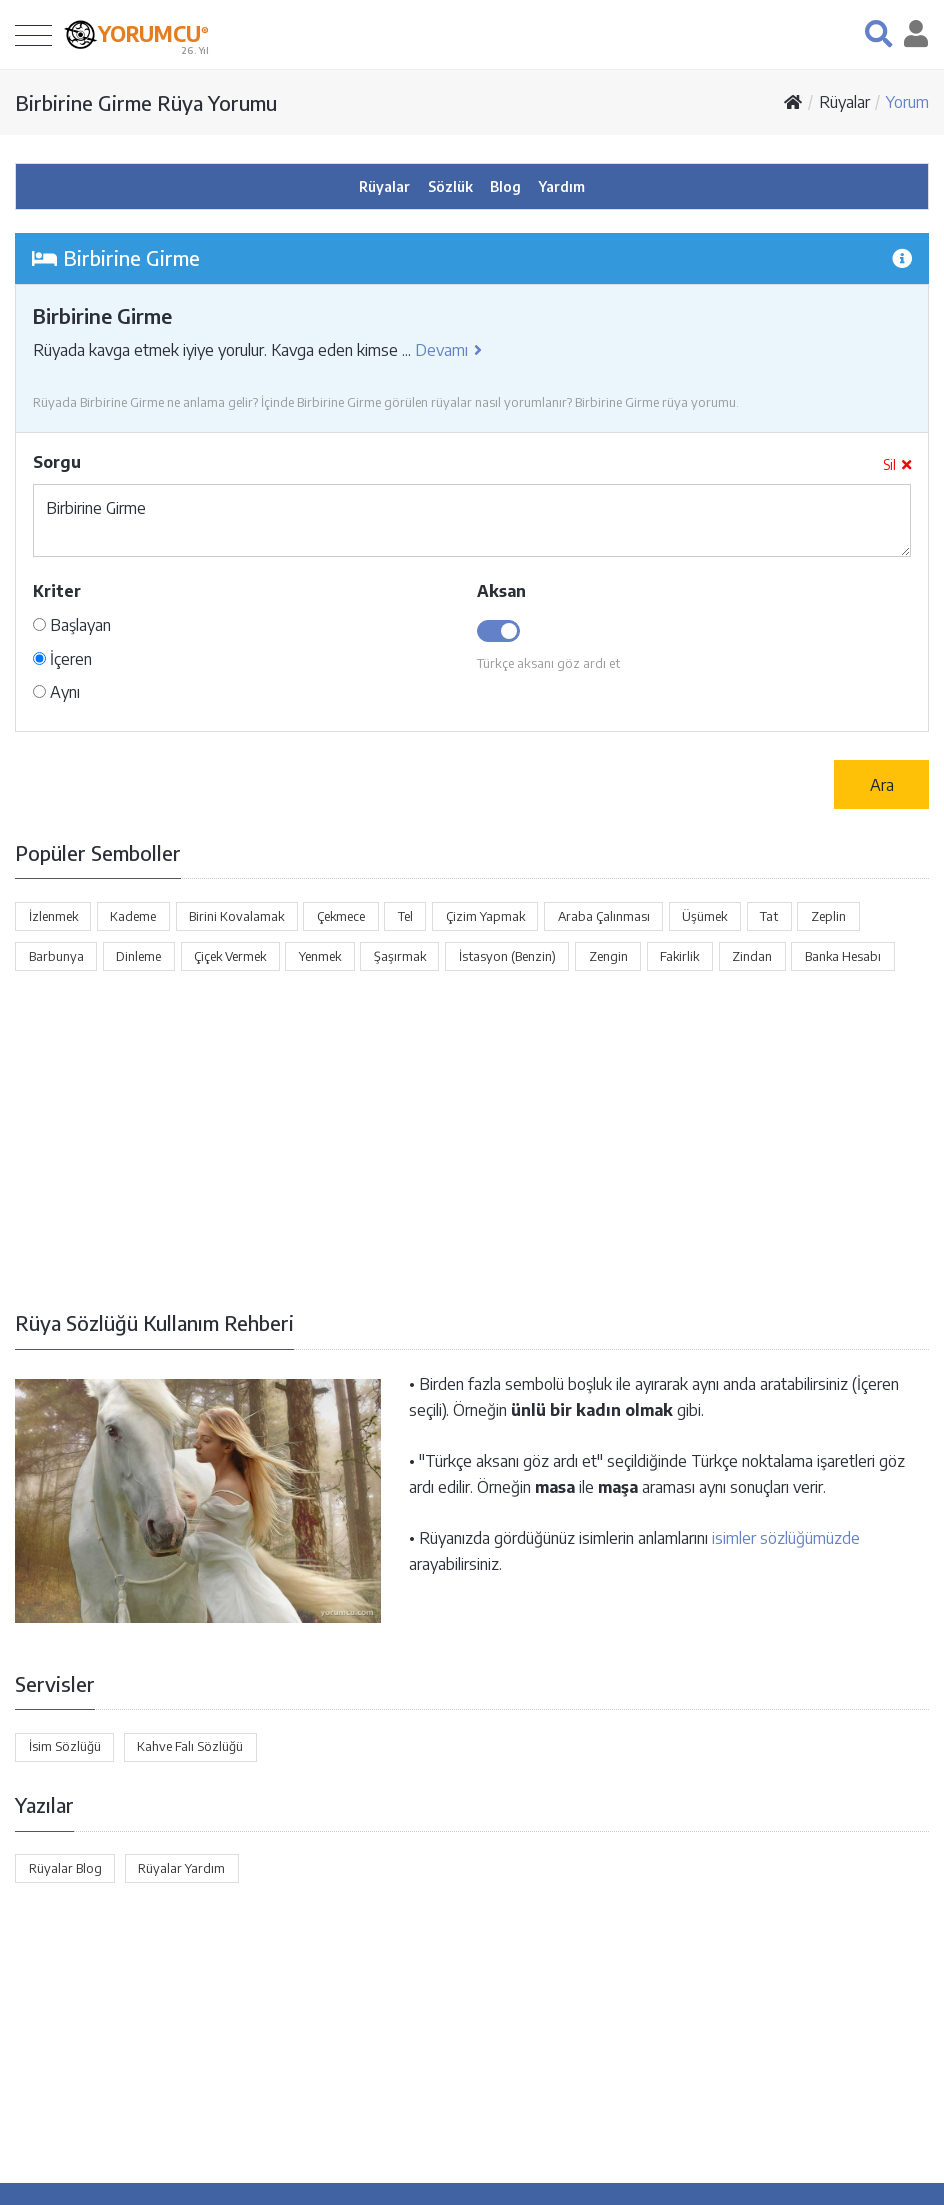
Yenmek (320, 956)
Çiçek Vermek (230, 956)
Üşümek (704, 916)
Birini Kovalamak (236, 916)
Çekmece (341, 916)
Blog (505, 186)
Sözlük (450, 186)
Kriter (57, 591)
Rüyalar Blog (65, 1868)
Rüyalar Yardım (181, 1868)
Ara (882, 785)
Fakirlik (679, 956)
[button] (878, 33)
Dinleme (138, 956)
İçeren (62, 659)
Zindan (752, 956)
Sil (897, 464)
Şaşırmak (400, 956)
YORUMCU (153, 32)
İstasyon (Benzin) (507, 956)
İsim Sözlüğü (65, 1746)
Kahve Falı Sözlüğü (190, 1746)
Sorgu (57, 462)
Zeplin (828, 916)
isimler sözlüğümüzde (786, 1538)
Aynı (56, 692)
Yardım (562, 186)
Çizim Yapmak (485, 916)
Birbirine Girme (472, 520)
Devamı (448, 350)
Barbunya (56, 956)
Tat (769, 916)
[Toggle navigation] (33, 34)
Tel (405, 916)
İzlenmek (53, 916)
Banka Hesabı (843, 956)
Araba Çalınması (604, 916)
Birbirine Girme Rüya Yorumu (146, 102)
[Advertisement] (472, 1140)
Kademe (133, 916)
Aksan (501, 591)
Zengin (608, 956)
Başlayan (72, 625)
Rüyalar (844, 102)
